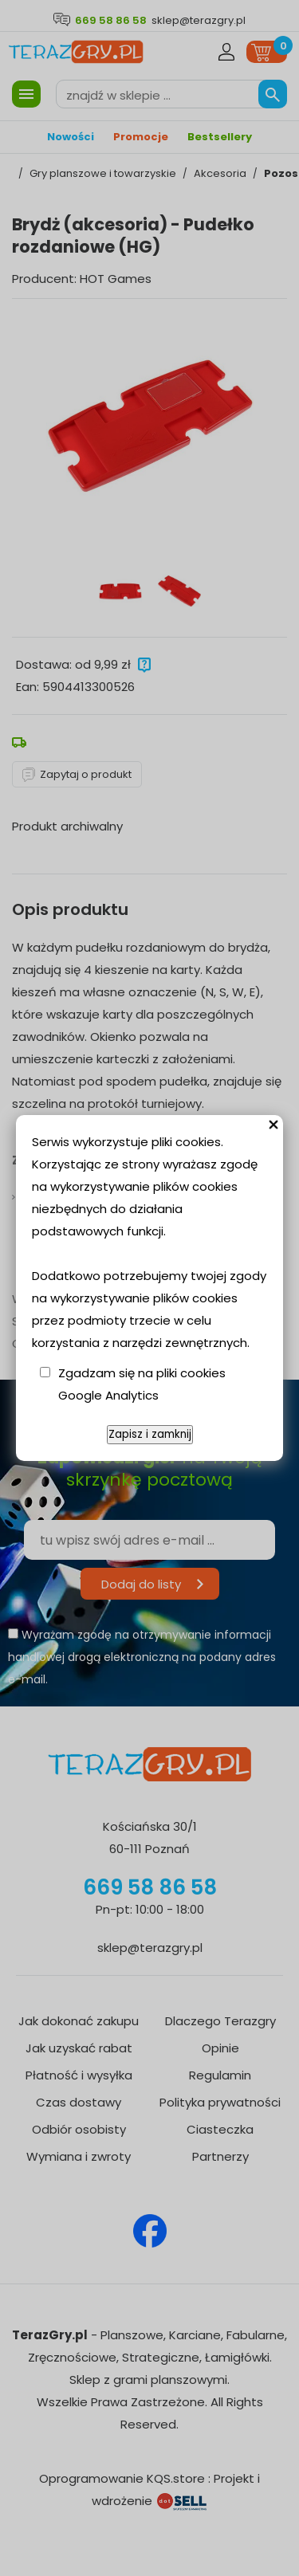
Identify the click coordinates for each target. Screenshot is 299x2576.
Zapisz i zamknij (149, 1434)
